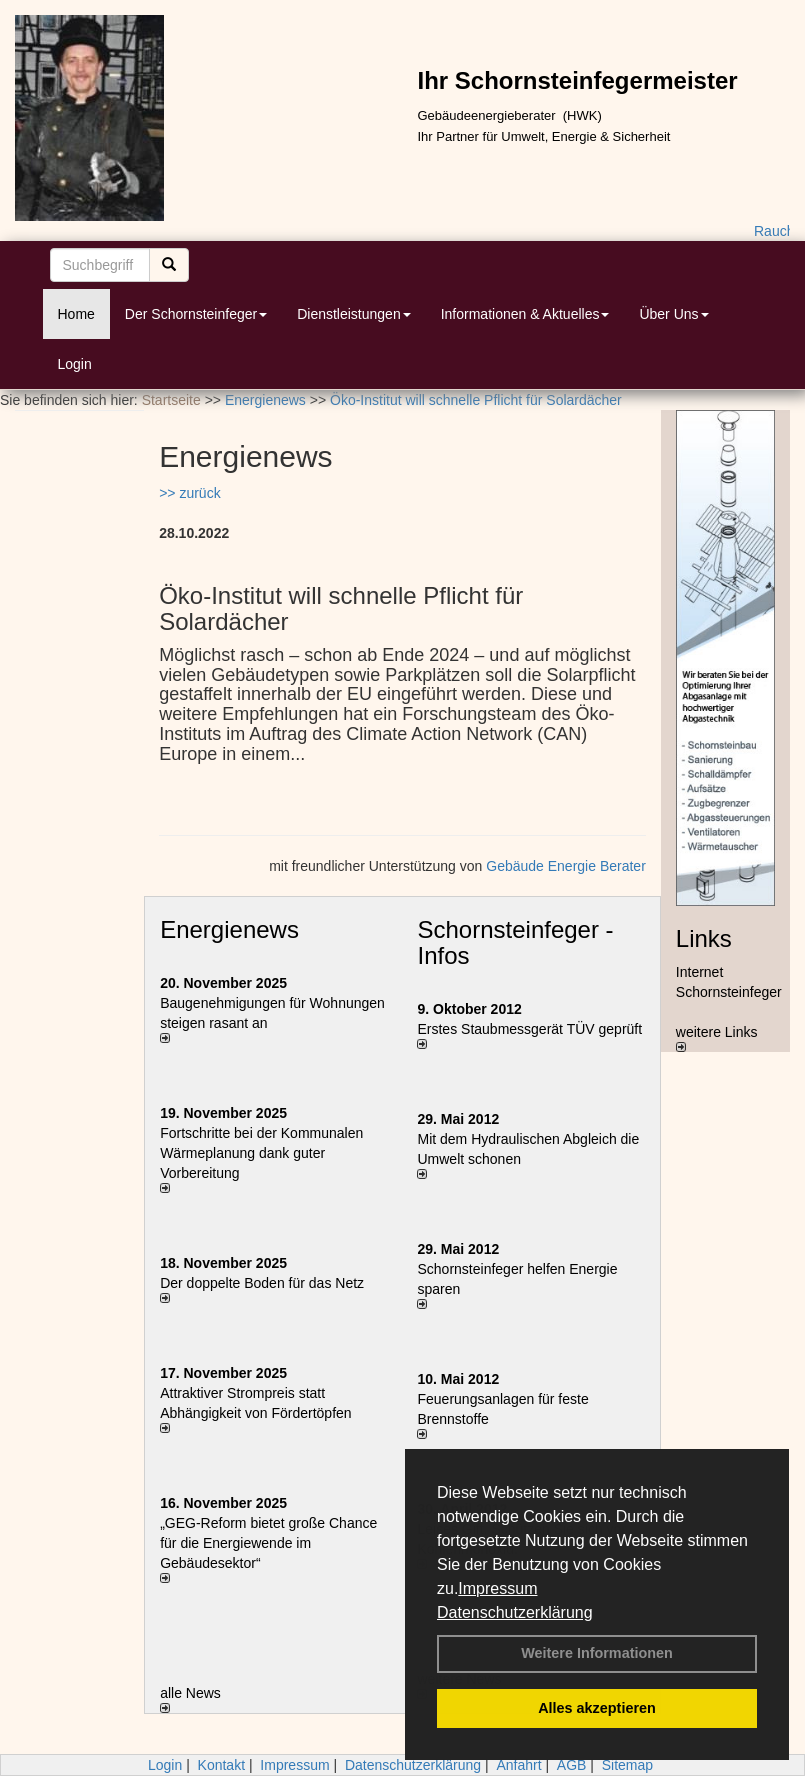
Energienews (229, 929)
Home (76, 314)
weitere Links (717, 1038)
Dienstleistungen (354, 314)
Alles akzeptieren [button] (597, 1708)
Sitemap (627, 1765)
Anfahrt (518, 1765)
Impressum (497, 1588)
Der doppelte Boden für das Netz (262, 1283)
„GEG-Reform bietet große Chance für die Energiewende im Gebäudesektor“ (268, 1543)
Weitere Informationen (597, 1653)
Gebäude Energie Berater (566, 866)
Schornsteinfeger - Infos (515, 942)
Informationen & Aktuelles (525, 314)
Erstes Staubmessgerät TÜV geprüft (529, 1029)
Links (704, 938)
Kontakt (221, 1765)
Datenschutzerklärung (515, 1612)
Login (75, 364)
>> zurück (189, 493)
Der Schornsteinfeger (196, 314)
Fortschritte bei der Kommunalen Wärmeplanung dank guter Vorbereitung (261, 1153)
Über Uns (673, 314)
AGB (572, 1765)
